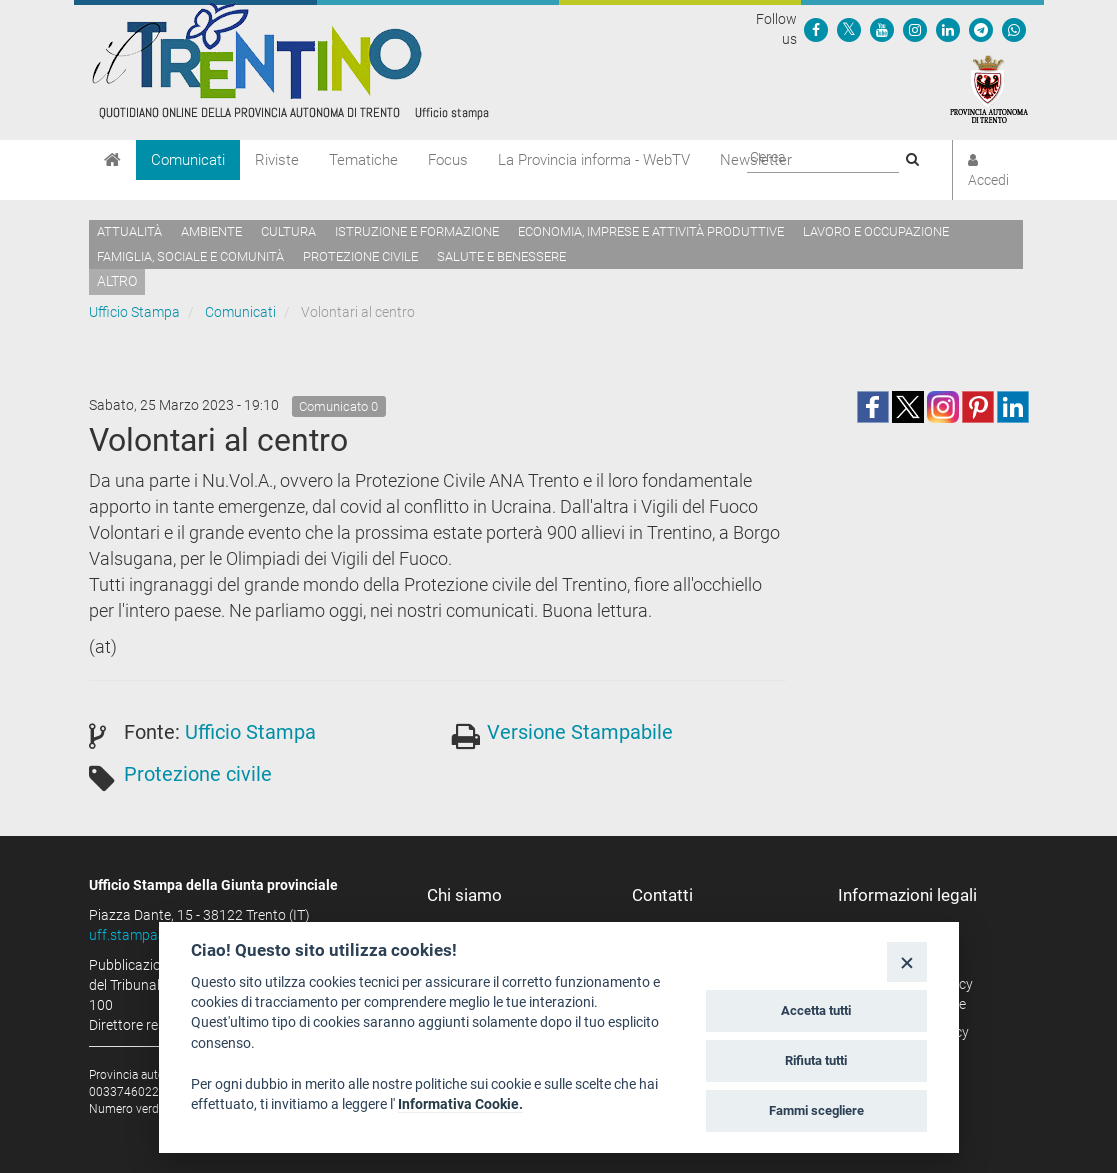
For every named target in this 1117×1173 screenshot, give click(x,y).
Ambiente (211, 231)
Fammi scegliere (816, 1110)
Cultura (288, 231)
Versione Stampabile (580, 732)
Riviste (277, 160)
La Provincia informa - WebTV (594, 160)
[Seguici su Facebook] (816, 29)
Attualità (129, 231)
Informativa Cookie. (460, 1104)
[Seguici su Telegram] (981, 29)
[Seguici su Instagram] (915, 29)
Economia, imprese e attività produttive (651, 231)
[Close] (906, 961)
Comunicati (188, 160)
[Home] (112, 160)
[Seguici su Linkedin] (948, 29)
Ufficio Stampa (134, 312)
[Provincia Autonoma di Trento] (989, 88)
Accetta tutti (816, 1010)
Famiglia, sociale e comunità (190, 256)
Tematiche (363, 160)
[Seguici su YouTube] (882, 29)
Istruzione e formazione (417, 231)
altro (117, 281)
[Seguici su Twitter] (849, 29)
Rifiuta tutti (816, 1060)
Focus (448, 160)
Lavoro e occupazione (876, 231)
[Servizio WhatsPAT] (1014, 29)
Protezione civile (360, 256)
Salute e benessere (501, 256)
